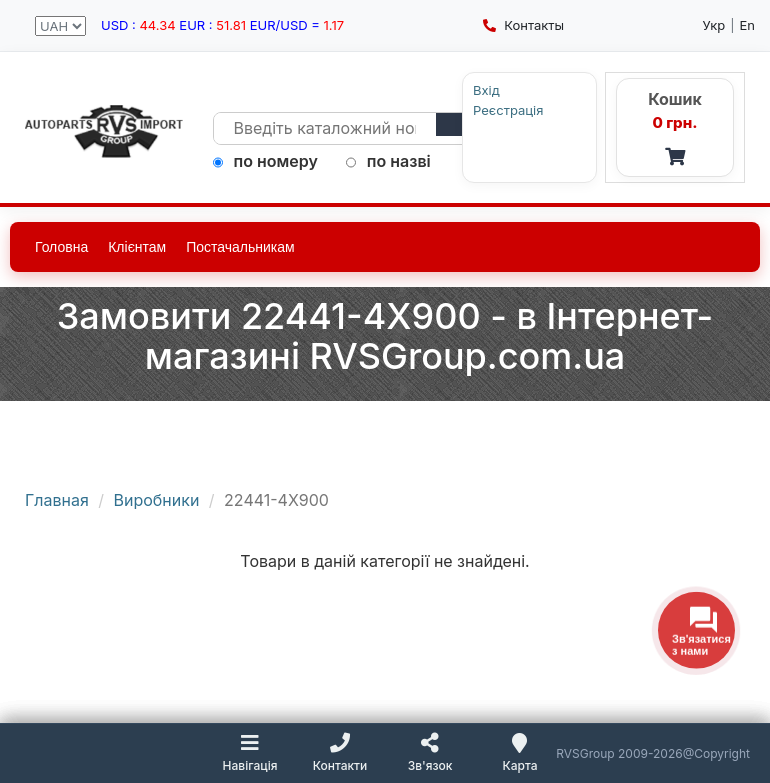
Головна (61, 247)
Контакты (523, 25)
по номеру (265, 161)
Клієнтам (137, 247)
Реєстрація (508, 110)
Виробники (157, 500)
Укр (714, 25)
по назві (388, 161)
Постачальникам (240, 247)
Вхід (486, 90)
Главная (57, 500)
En (748, 25)
